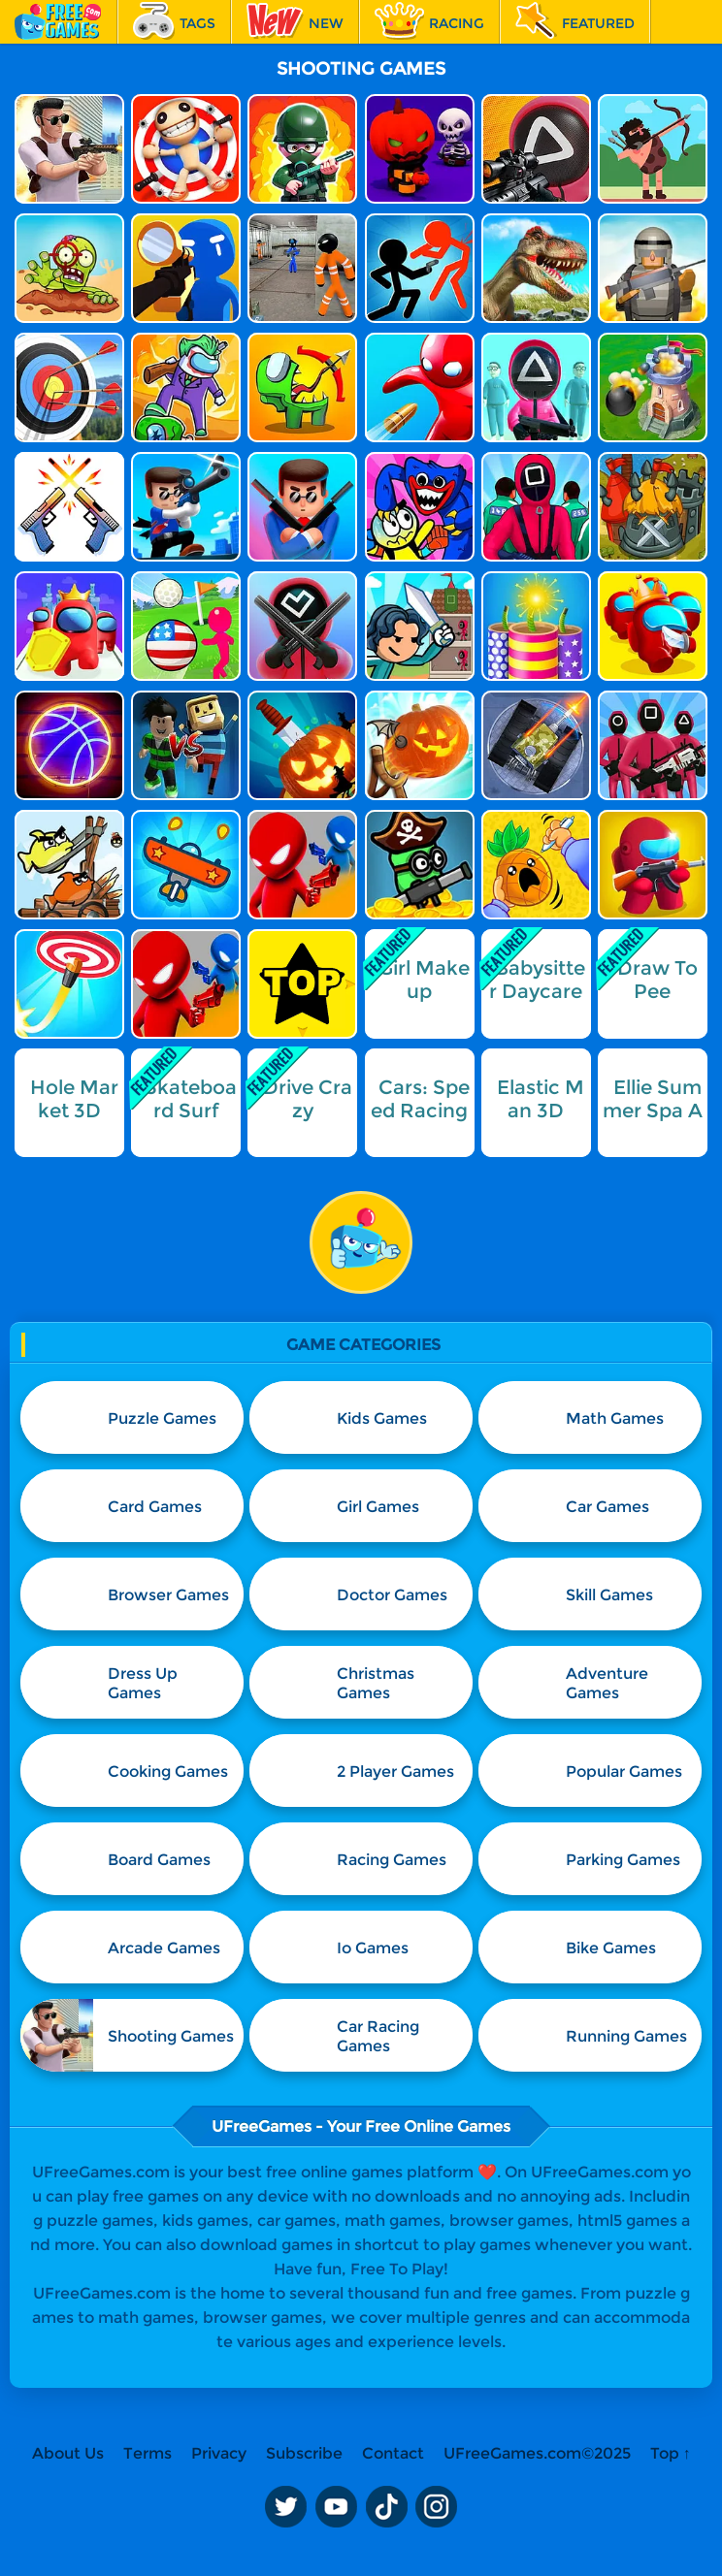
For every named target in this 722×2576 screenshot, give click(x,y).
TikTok (386, 2506)
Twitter (285, 2506)
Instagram (436, 2506)
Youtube (335, 2506)
